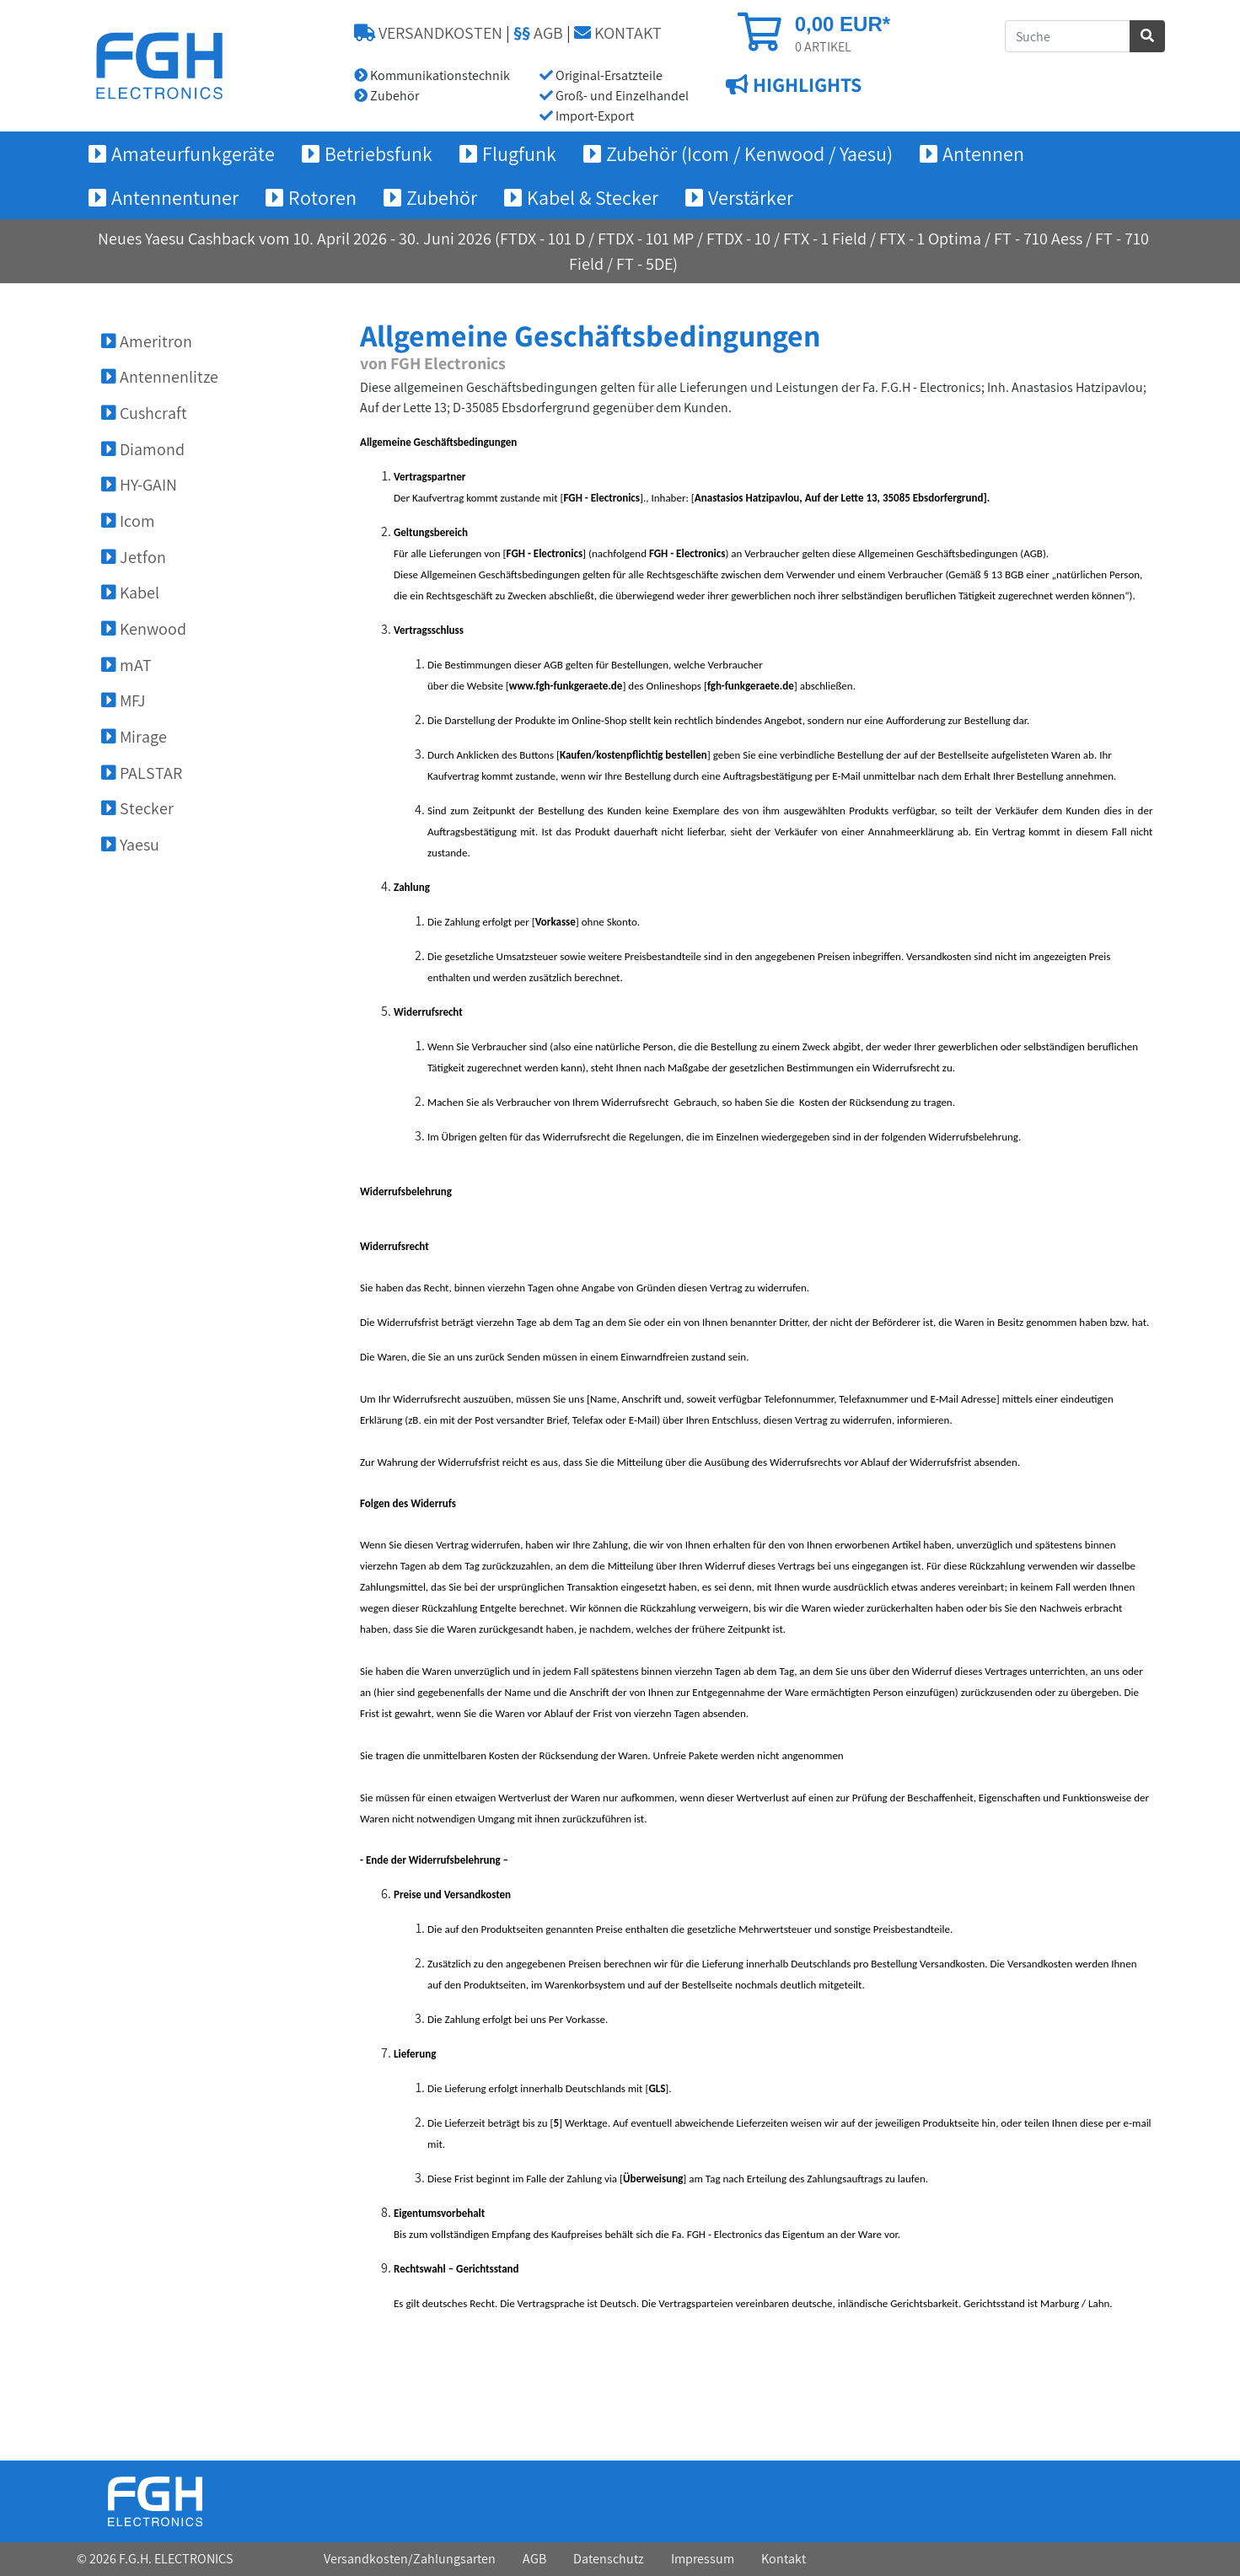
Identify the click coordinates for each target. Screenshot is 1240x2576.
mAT (126, 665)
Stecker (137, 808)
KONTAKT (618, 33)
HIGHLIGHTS (805, 85)
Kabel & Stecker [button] (592, 197)
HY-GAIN (139, 485)
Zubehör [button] (441, 197)
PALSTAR (141, 773)
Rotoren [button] (322, 197)
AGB (538, 33)
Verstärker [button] (750, 197)
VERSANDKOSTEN (428, 33)
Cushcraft (144, 413)
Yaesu (130, 845)
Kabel (130, 593)
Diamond (143, 449)
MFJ (123, 700)
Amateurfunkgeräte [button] (193, 153)
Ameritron (146, 341)
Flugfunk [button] (519, 153)
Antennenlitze (159, 377)
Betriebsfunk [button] (378, 153)
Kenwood (143, 629)
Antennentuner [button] (175, 197)
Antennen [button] (983, 153)
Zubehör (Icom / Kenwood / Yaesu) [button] (749, 153)
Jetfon (133, 557)
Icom (128, 521)
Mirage (134, 737)
